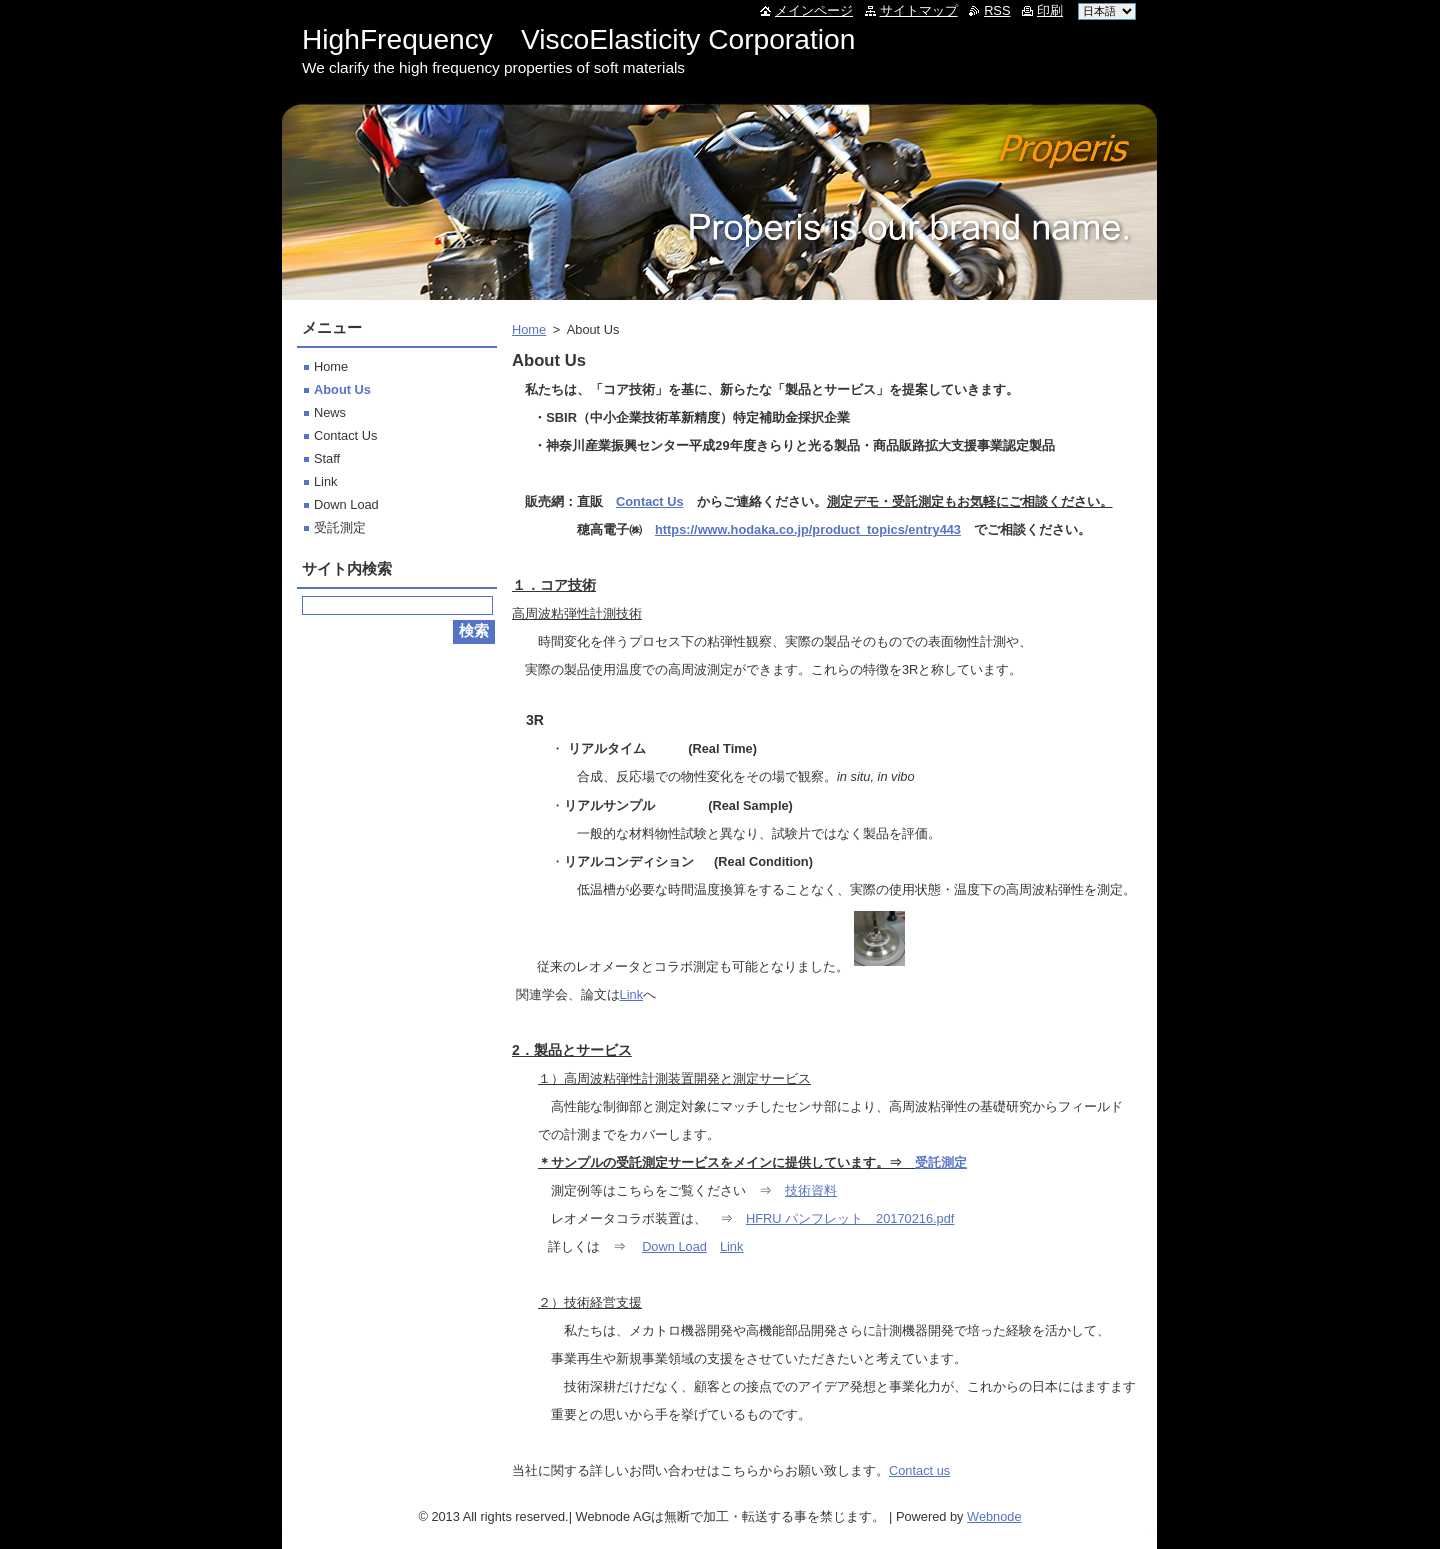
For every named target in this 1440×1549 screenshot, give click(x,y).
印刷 (1050, 10)
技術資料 (811, 1190)
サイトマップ (919, 10)
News (330, 412)
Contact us (919, 1470)
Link (631, 994)
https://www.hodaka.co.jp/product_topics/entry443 (808, 529)
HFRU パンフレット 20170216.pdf (850, 1218)
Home (529, 329)
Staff (327, 458)
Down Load (674, 1246)
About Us (342, 389)
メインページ (814, 10)
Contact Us (650, 501)
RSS (997, 10)
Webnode (994, 1516)
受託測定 (941, 1162)
